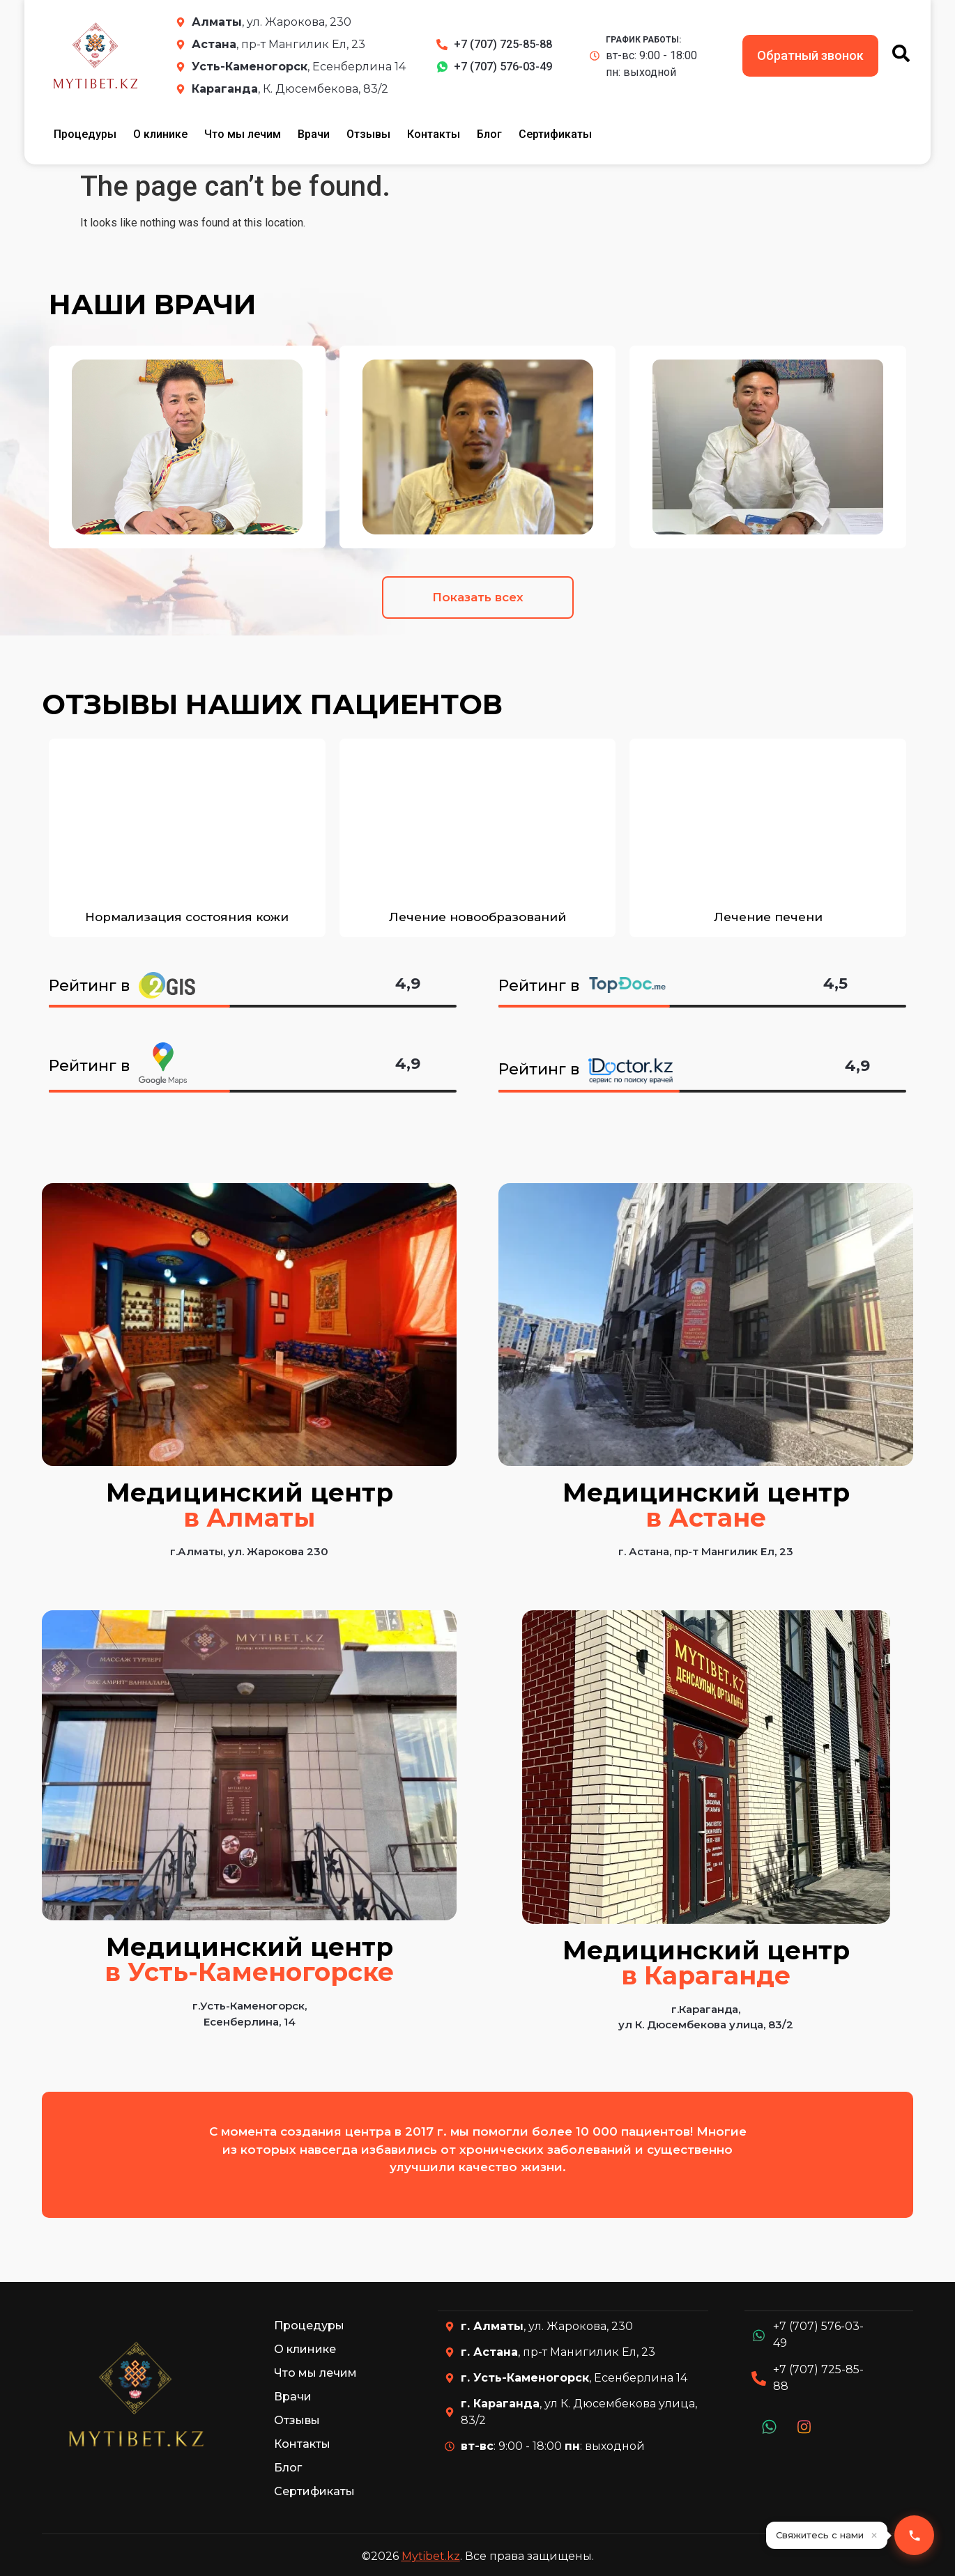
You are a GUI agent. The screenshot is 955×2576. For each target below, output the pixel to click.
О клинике (160, 134)
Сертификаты (555, 134)
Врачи (314, 134)
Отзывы (368, 134)
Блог (489, 134)
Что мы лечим (242, 134)
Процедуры (85, 134)
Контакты (433, 134)
